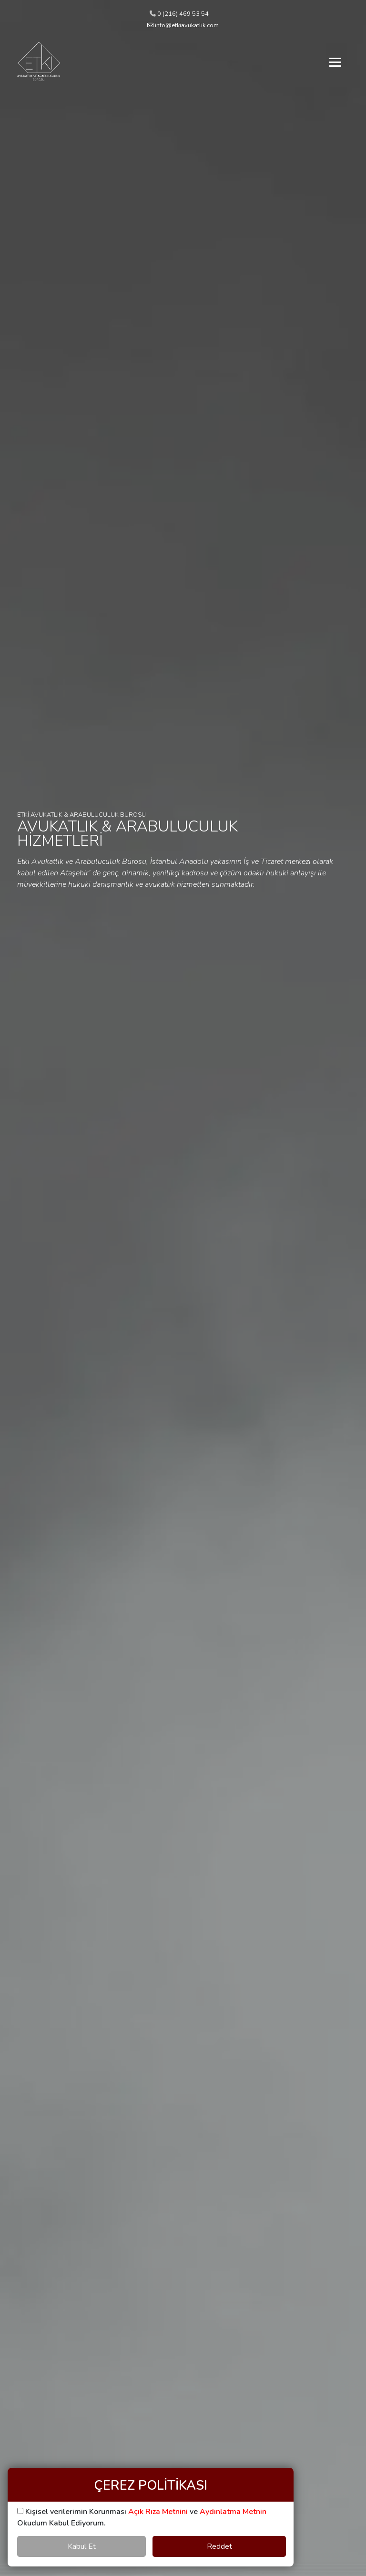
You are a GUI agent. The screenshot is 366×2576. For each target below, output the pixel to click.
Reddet (219, 2546)
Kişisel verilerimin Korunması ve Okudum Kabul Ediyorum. (141, 2517)
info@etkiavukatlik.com (183, 25)
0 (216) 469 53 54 (179, 14)
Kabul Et (82, 2546)
